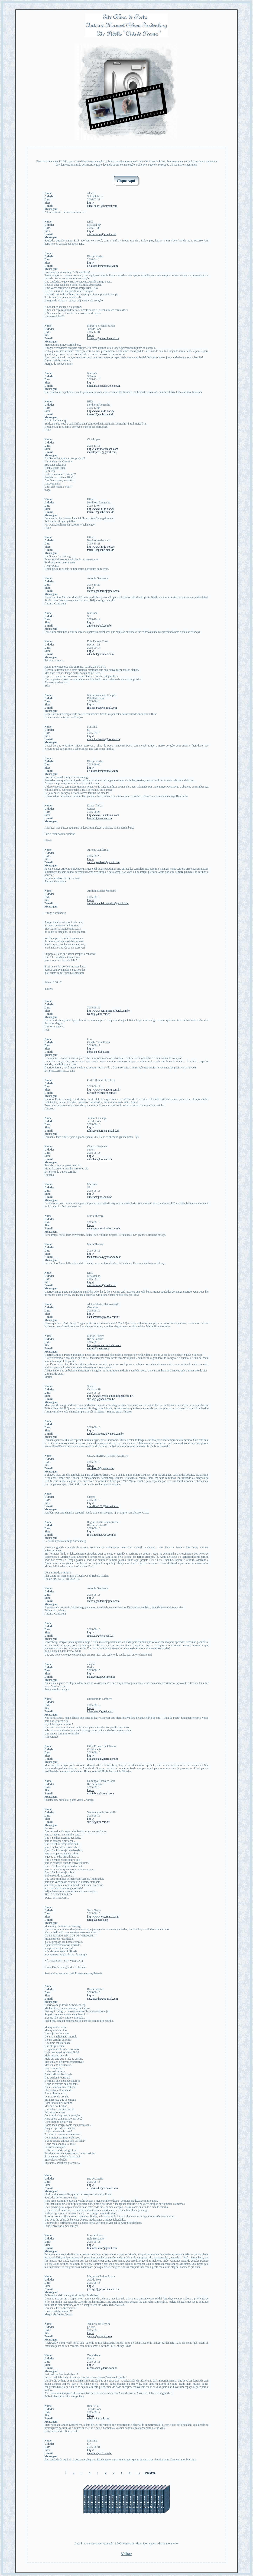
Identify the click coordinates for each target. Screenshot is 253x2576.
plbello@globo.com (98, 1051)
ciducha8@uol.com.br (99, 1159)
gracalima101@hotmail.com (103, 1506)
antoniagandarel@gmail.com (103, 590)
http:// (90, 202)
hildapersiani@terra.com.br (102, 1758)
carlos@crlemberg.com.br (101, 1092)
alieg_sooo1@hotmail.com (102, 205)
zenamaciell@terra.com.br (102, 2367)
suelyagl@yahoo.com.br (101, 1398)
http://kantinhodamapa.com (102, 448)
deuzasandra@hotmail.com (102, 265)
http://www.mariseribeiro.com (104, 1345)
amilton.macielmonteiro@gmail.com (108, 903)
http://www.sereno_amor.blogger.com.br (109, 1395)
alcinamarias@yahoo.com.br (103, 1316)
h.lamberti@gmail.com (100, 1711)
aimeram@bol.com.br (99, 625)
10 (138, 2472)
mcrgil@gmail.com (98, 1348)
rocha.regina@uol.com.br (101, 1534)
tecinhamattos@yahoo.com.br (104, 1228)
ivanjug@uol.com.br (98, 1013)
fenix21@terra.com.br (99, 818)
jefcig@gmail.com (97, 1919)
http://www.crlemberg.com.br (103, 1089)
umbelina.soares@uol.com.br (103, 385)
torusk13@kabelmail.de (100, 414)
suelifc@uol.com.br (98, 1821)
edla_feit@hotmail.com (100, 654)
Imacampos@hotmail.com (102, 707)
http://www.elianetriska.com (103, 814)
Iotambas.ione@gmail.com (102, 2248)
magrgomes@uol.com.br (101, 1676)
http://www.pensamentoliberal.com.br (108, 1010)
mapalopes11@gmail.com (101, 451)
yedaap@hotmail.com (99, 2336)
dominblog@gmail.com (100, 1793)
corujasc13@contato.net (100, 1468)
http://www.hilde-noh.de (101, 410)
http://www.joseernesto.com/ (103, 1916)
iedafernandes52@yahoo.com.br (105, 1433)
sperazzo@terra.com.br (100, 1635)
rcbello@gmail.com (98, 2418)
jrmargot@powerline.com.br (103, 338)
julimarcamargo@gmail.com (103, 1130)
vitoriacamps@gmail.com (101, 234)
